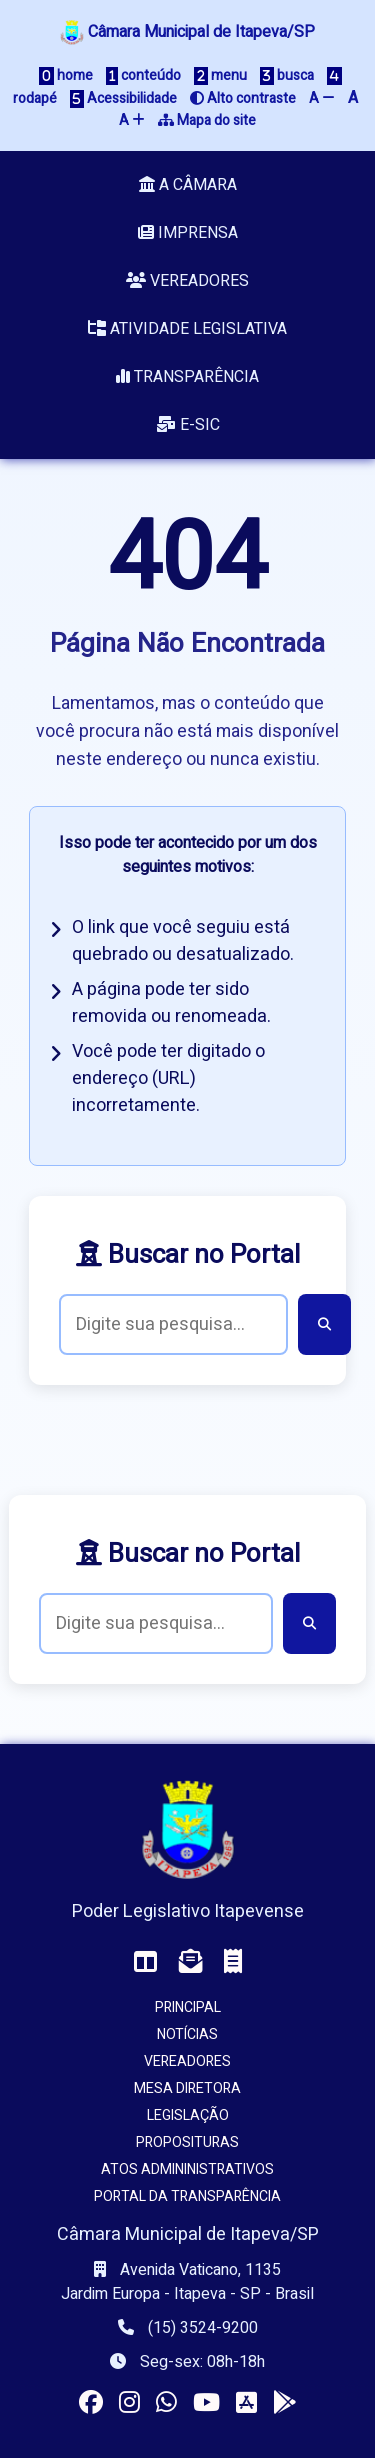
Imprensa (188, 233)
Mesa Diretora (187, 2088)
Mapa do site (207, 120)
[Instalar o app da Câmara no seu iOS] (246, 2403)
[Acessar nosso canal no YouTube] (206, 2403)
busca (287, 75)
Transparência (187, 377)
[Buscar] (324, 1324)
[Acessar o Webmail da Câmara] (191, 1962)
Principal (188, 2007)
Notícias (187, 2034)
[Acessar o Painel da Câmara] (146, 1962)
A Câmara (188, 185)
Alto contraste (243, 98)
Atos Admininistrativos (187, 2169)
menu (220, 75)
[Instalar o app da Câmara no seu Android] (285, 2403)
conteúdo (143, 75)
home (66, 75)
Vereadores (187, 281)
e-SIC (188, 425)
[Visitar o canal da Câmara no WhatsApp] (166, 2403)
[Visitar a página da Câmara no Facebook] (91, 2403)
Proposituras (187, 2142)
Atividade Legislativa (187, 329)
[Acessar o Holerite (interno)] (233, 1962)
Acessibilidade (123, 98)
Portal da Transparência (187, 2196)
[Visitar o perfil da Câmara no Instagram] (129, 2403)
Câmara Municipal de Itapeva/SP (187, 32)
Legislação (188, 2115)
